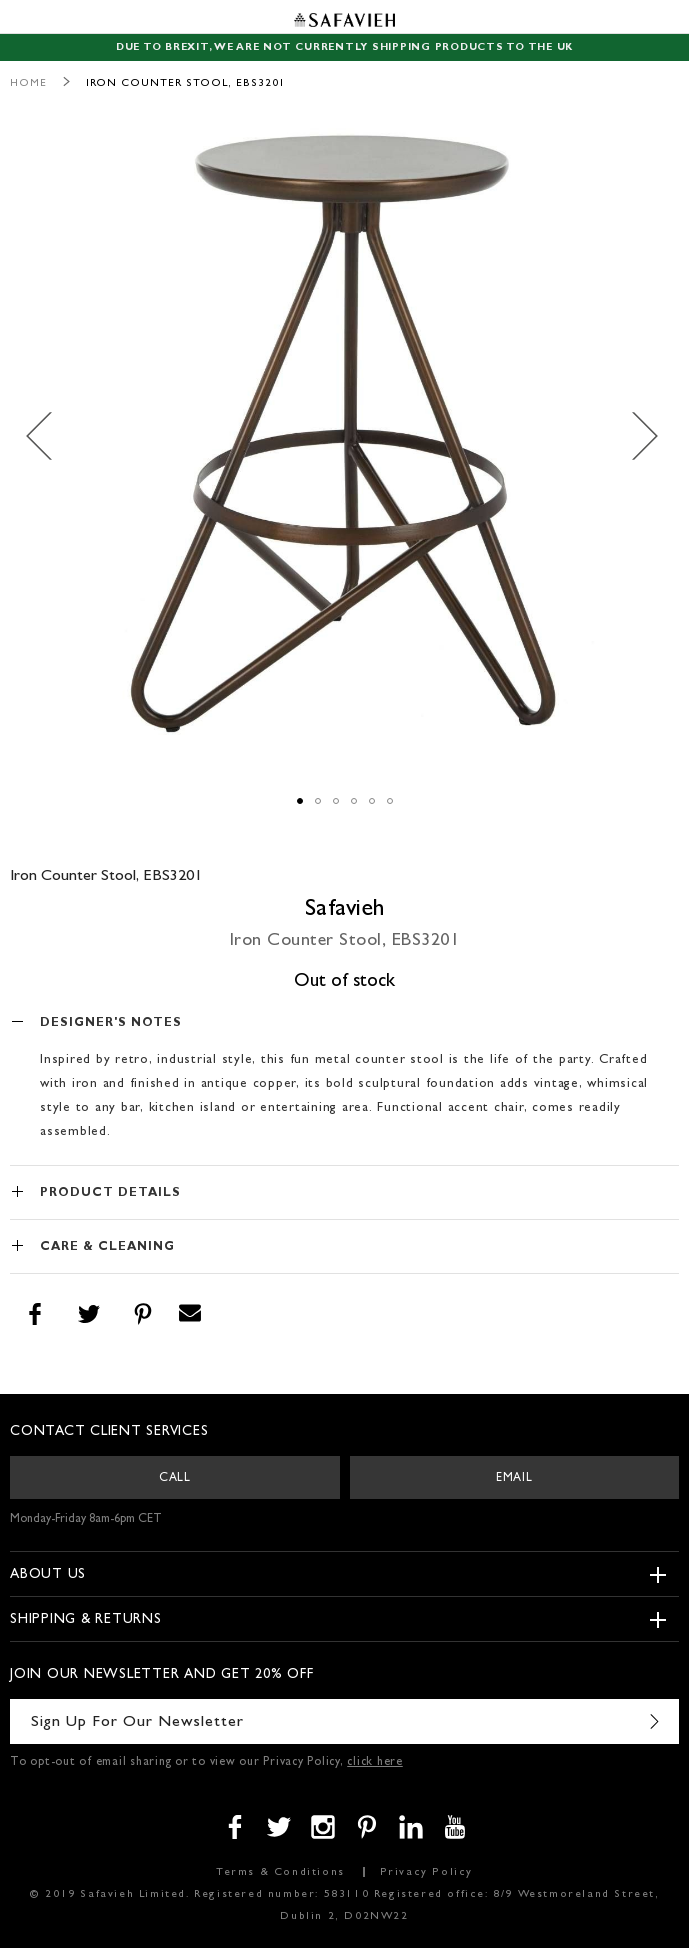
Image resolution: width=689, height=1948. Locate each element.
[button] (50, 436)
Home (28, 83)
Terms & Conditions (280, 1872)
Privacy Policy (426, 1872)
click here (375, 1763)
